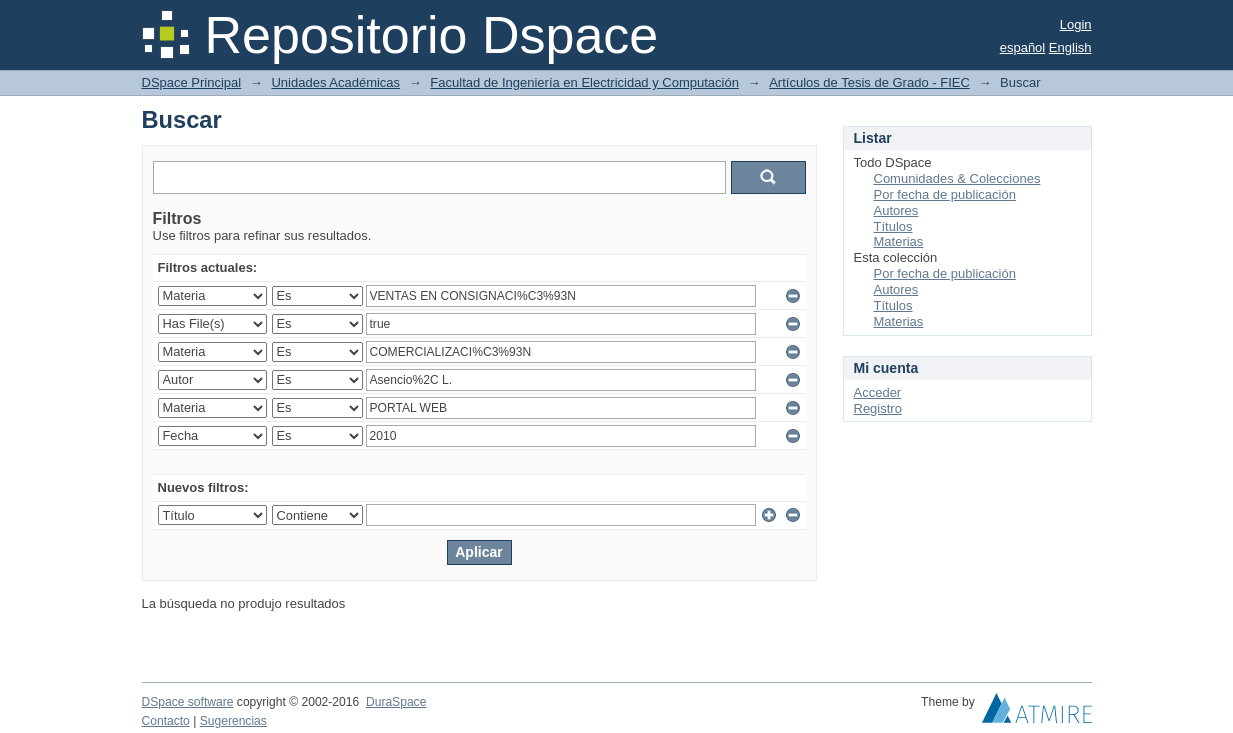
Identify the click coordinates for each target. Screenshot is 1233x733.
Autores (896, 210)
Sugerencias (233, 721)
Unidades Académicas (335, 82)
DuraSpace (396, 702)
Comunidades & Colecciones (957, 178)
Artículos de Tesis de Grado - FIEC (869, 82)
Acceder (878, 392)
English (1070, 47)
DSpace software (188, 702)
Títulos (893, 226)
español (1023, 47)
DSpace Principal (192, 82)
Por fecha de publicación (945, 194)
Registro (878, 408)
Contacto (166, 721)
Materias (899, 241)
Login (1076, 24)
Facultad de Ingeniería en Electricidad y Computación (584, 82)
